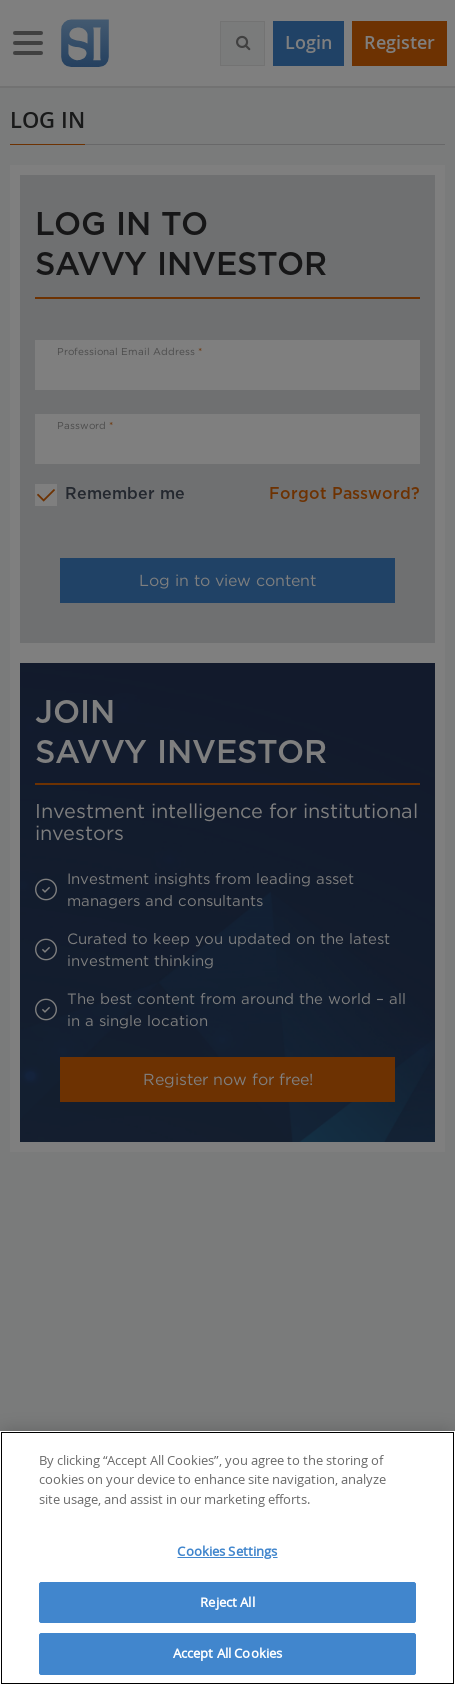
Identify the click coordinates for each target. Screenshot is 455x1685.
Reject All (227, 1602)
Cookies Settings (227, 1551)
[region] (227, 1558)
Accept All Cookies (227, 1653)
